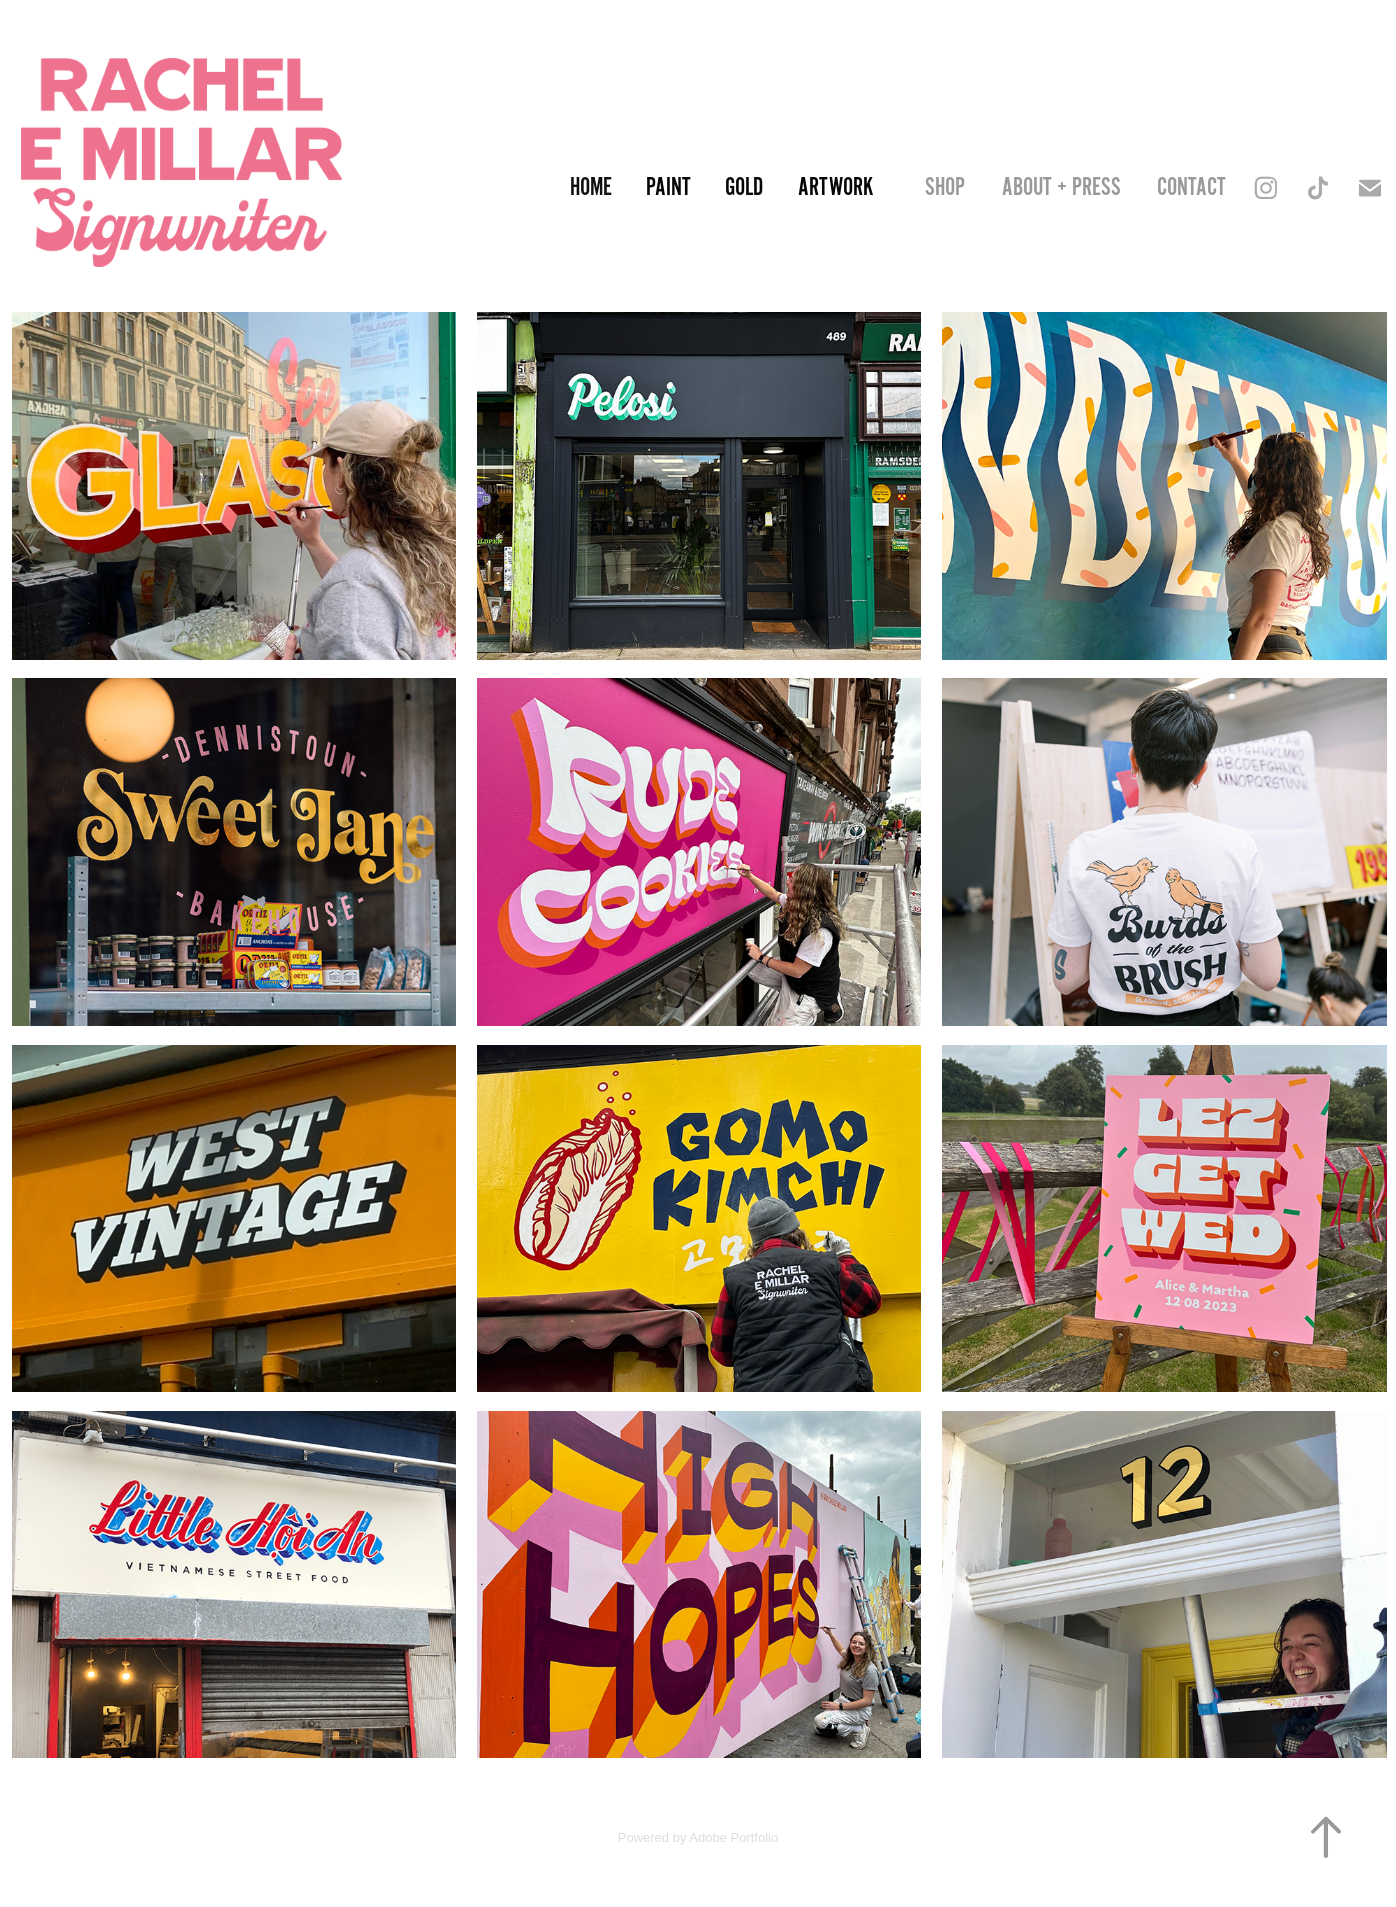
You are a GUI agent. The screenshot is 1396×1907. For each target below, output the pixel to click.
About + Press (1061, 187)
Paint (668, 187)
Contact (1191, 187)
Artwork (835, 187)
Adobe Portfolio (733, 1837)
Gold (744, 187)
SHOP (945, 187)
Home (591, 187)
